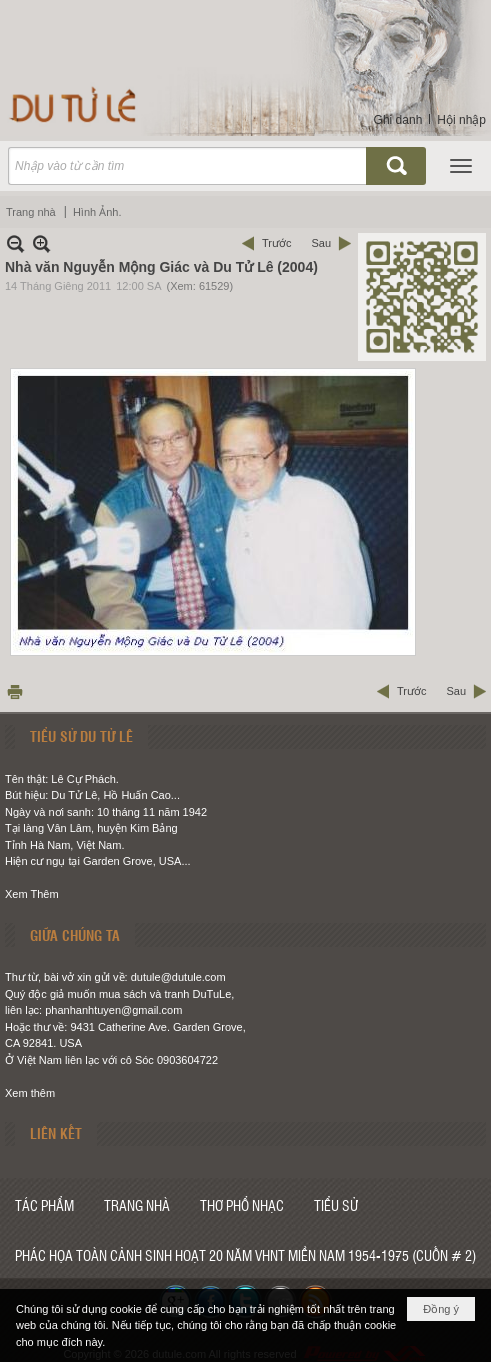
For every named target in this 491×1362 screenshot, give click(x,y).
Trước (276, 243)
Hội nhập (461, 120)
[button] (461, 166)
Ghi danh (398, 120)
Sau (321, 243)
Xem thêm (30, 1093)
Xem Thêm (32, 894)
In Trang (15, 691)
